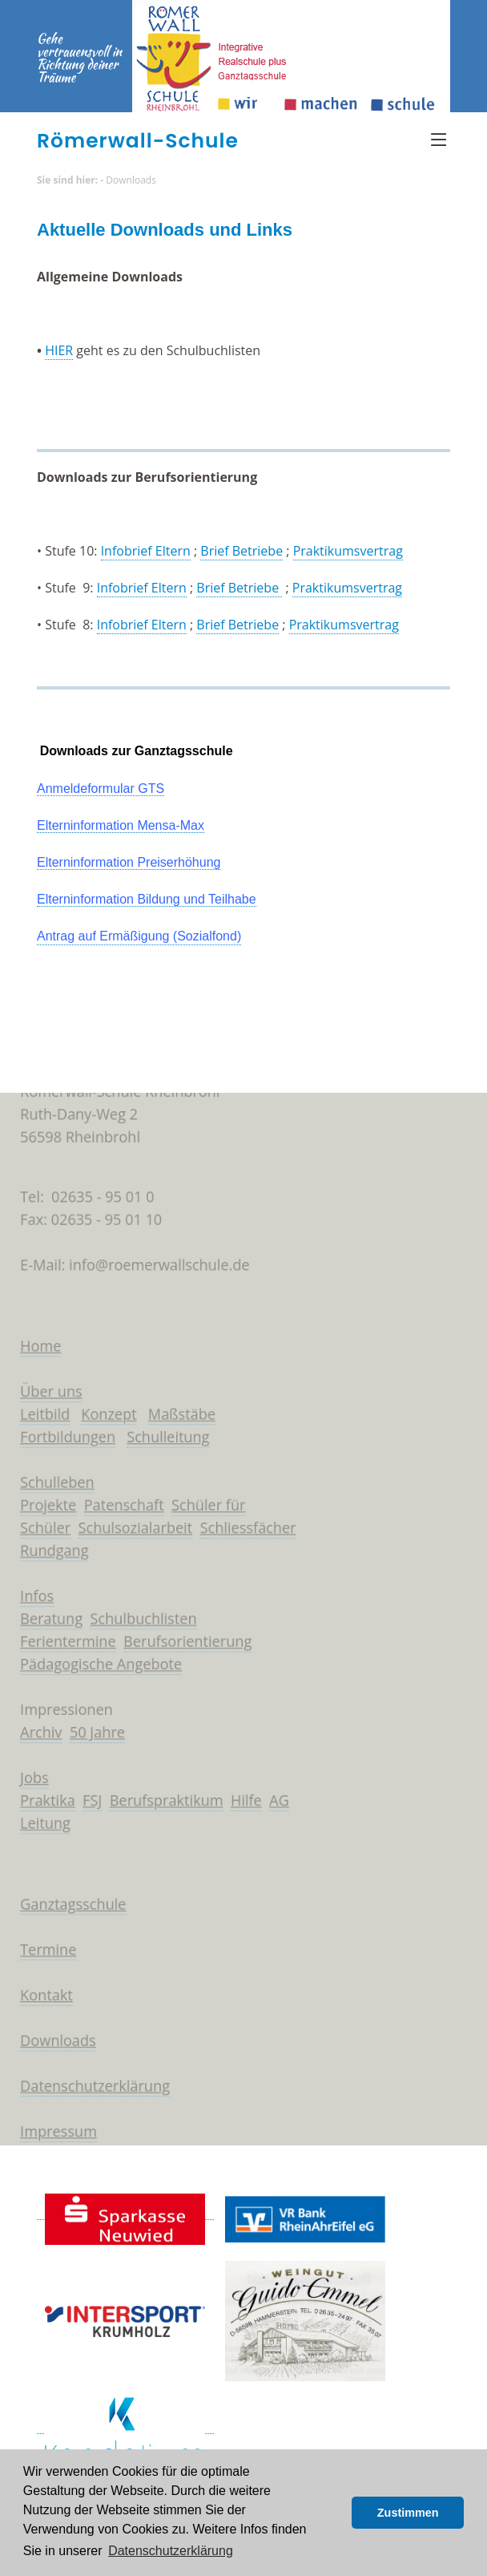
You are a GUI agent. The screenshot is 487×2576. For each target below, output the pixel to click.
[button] (335, 2512)
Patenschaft (119, 1501)
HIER (59, 350)
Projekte (41, 1501)
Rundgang (48, 1549)
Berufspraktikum (163, 1807)
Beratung (45, 1618)
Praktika (41, 1807)
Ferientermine (62, 1642)
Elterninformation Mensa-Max (120, 825)
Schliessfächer (248, 1524)
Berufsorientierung (185, 1642)
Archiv (34, 1736)
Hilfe (246, 1807)
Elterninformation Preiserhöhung (128, 862)
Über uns (45, 1384)
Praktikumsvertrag (348, 551)
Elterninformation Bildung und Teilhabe (146, 899)
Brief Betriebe (241, 551)
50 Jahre (92, 1736)
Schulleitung (165, 1431)
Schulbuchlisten (140, 1618)
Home (34, 1337)
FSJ (88, 1807)
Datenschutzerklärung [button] (170, 2551)
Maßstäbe (180, 1407)
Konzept (105, 1407)
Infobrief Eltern (146, 551)
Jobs (27, 1783)
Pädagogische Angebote (96, 1666)
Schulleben (51, 1478)
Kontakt (40, 2007)
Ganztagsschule (68, 1913)
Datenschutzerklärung (90, 2101)
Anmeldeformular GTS (100, 788)
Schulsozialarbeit (132, 1524)
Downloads (131, 180)
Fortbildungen (62, 1431)
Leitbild (38, 1407)
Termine (42, 1960)
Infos (30, 1595)
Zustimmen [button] (408, 2512)
